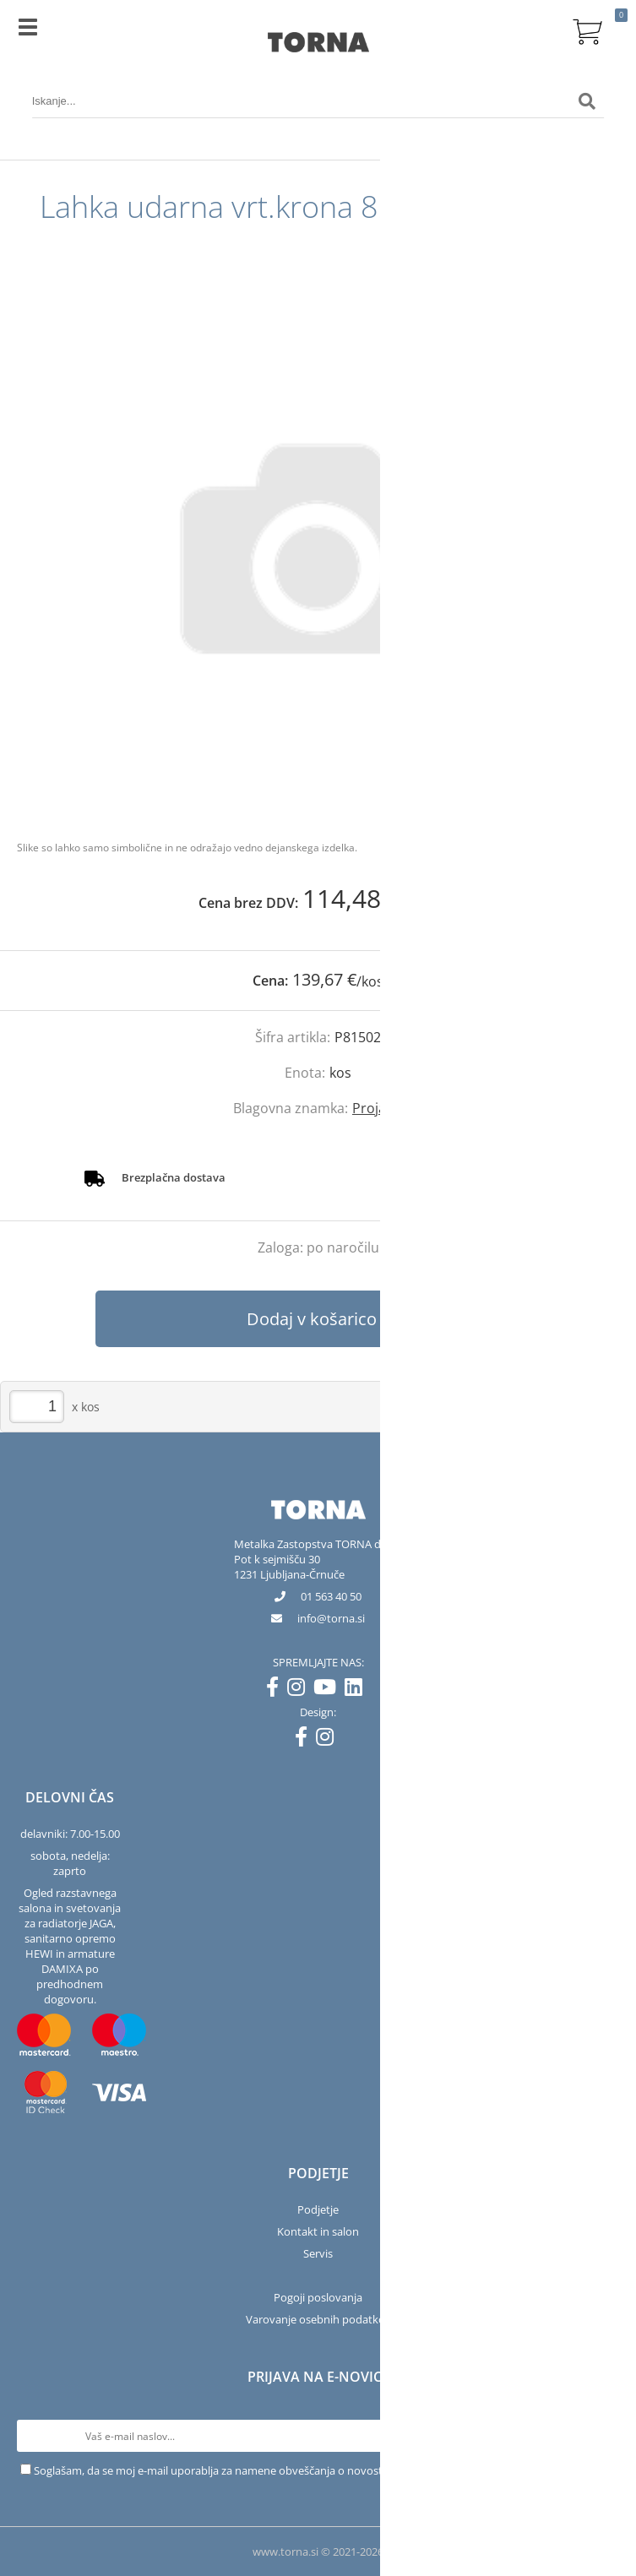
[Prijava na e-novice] (603, 2436)
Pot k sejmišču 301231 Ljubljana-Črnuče (289, 1567)
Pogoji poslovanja (318, 2297)
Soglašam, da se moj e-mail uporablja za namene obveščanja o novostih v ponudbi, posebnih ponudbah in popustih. (325, 2470)
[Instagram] (300, 1690)
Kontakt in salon (318, 2231)
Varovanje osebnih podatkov (318, 2319)
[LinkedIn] (358, 1690)
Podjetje (318, 2209)
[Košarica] (587, 29)
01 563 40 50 (331, 1596)
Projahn (377, 1108)
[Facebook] (276, 1690)
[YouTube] (329, 1690)
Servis (318, 2253)
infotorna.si (331, 1618)
